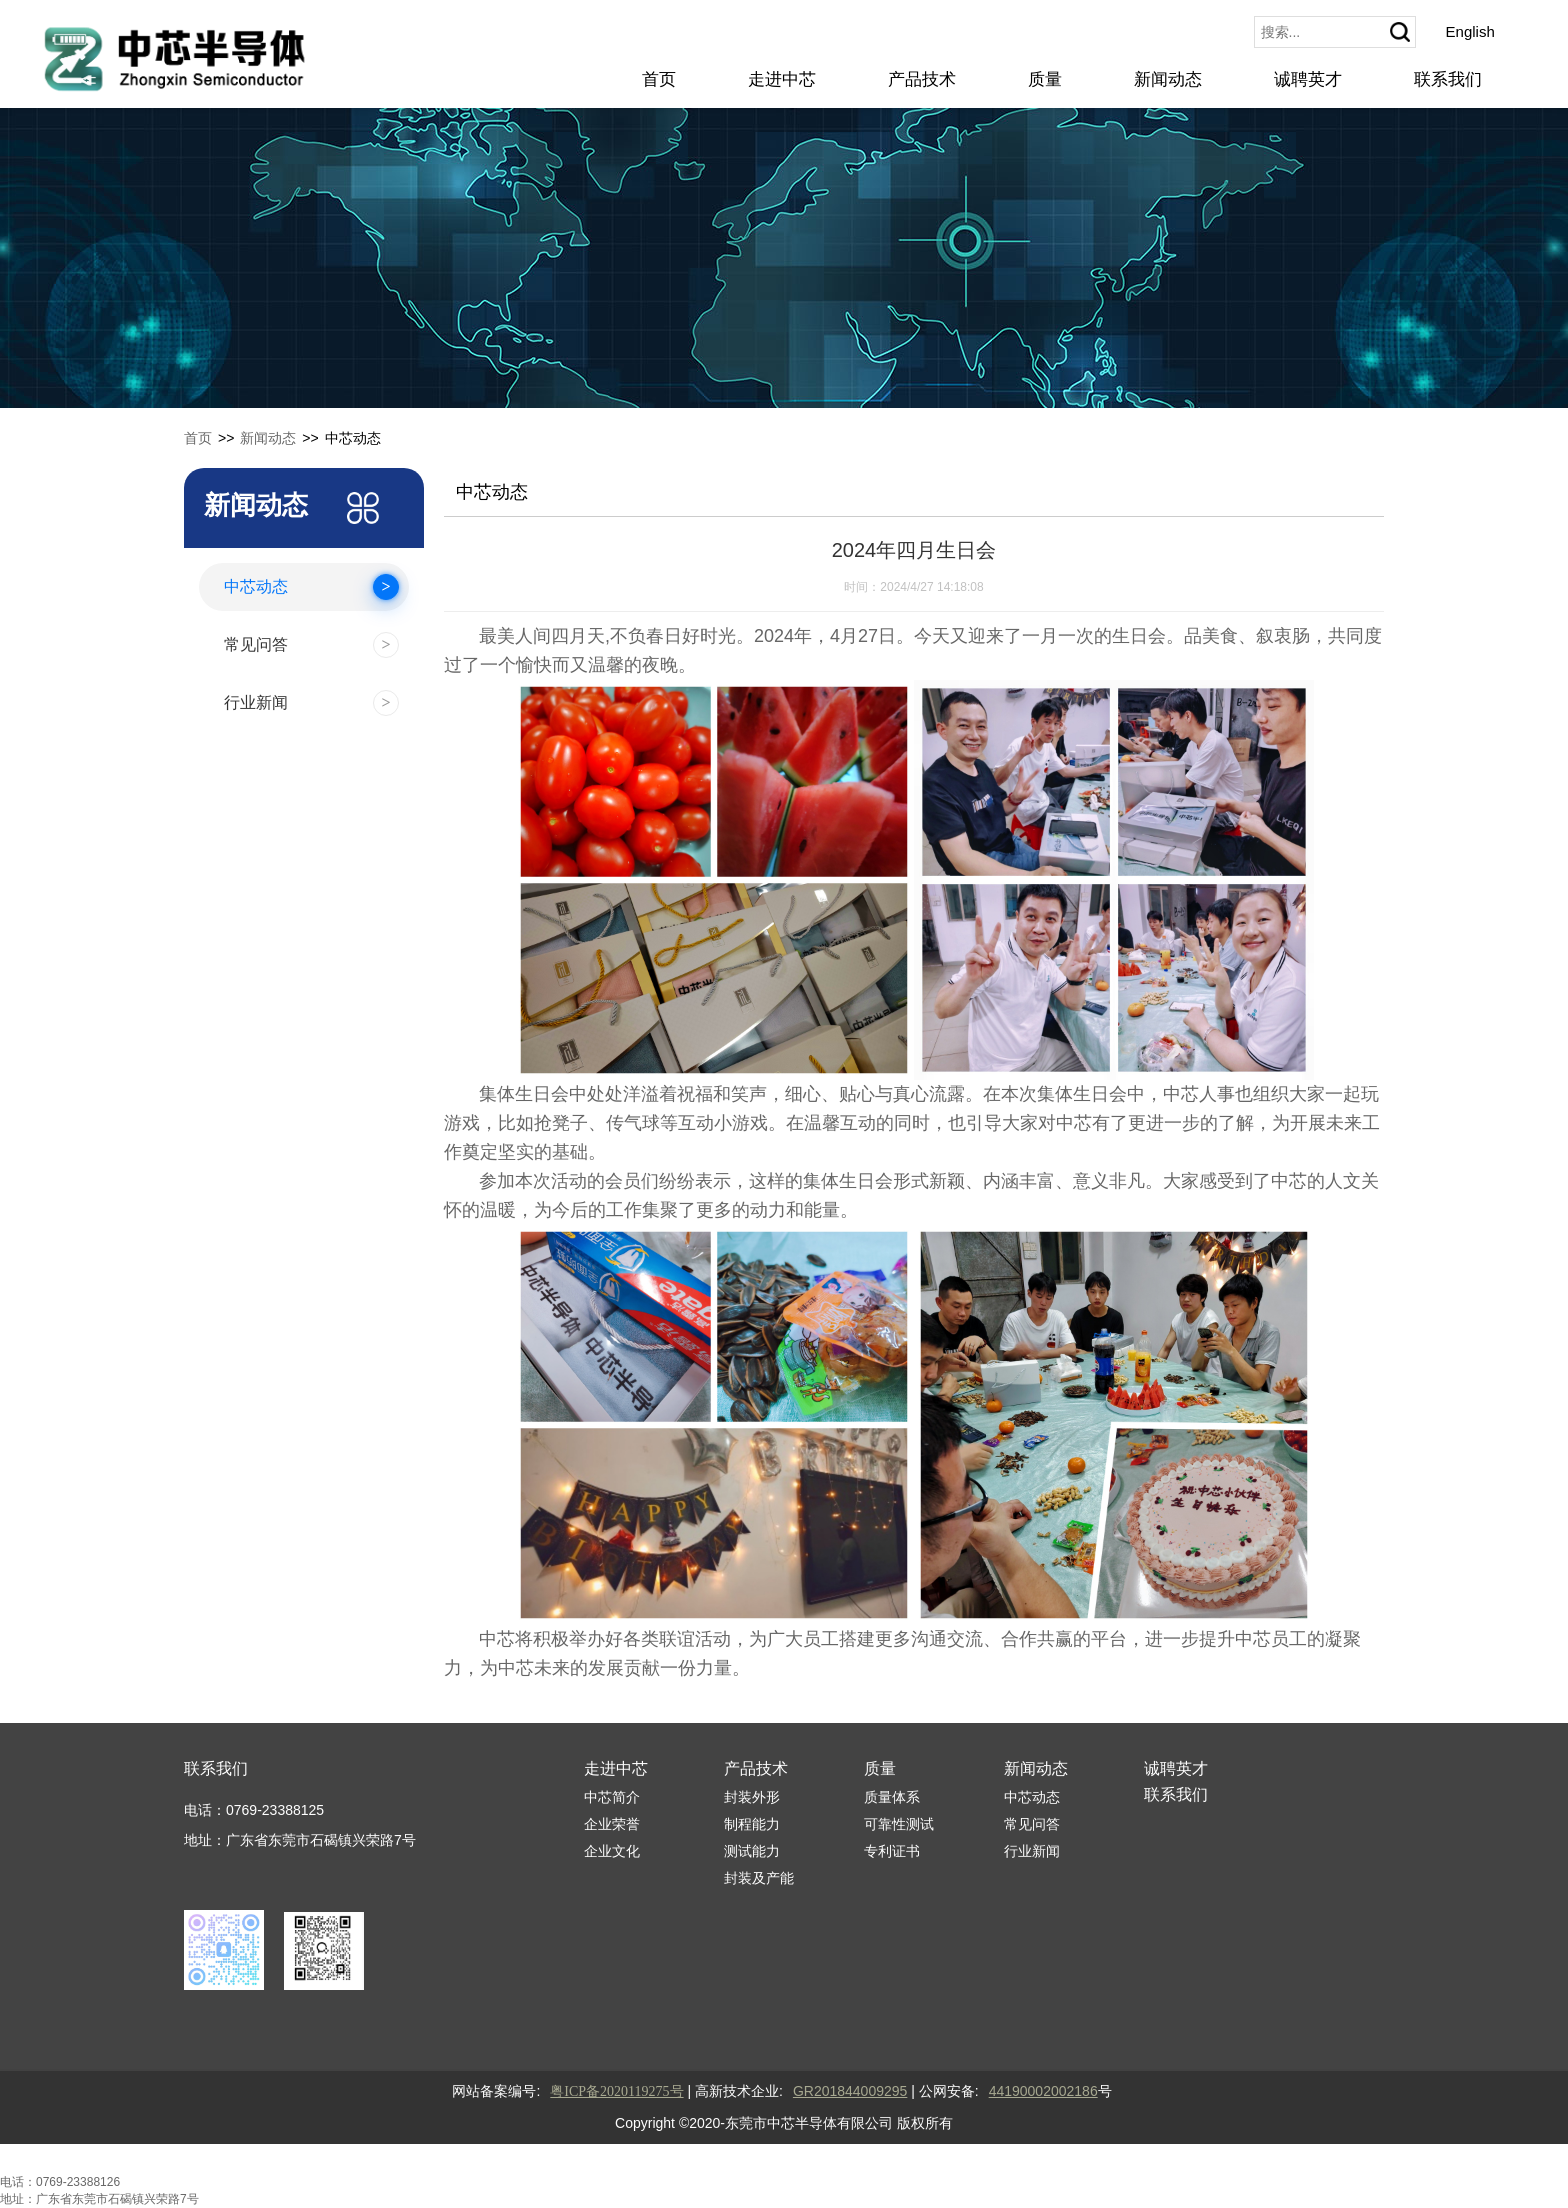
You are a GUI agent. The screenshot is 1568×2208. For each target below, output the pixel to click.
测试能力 (752, 1851)
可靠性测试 (899, 1824)
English (1470, 31)
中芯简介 (612, 1797)
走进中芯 (782, 79)
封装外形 (752, 1797)
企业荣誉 (612, 1824)
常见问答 (1032, 1824)
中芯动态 (1032, 1797)
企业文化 (612, 1851)
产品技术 (922, 79)
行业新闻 (1032, 1851)
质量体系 (892, 1797)
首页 (659, 79)
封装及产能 (759, 1878)
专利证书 (892, 1851)
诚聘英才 (1308, 79)
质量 (1045, 79)
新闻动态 (1168, 79)
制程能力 (752, 1824)
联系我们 (1448, 79)
